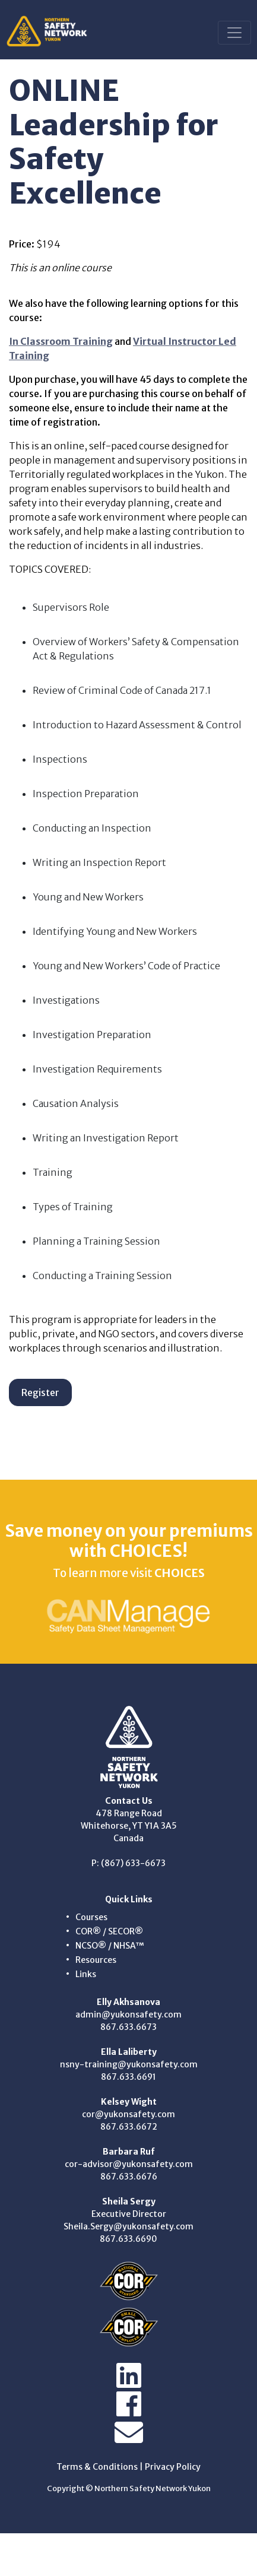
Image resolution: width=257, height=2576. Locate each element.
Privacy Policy (173, 2466)
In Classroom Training (61, 341)
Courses (91, 1917)
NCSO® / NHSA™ (109, 1945)
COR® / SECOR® (109, 1931)
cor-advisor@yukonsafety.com (129, 2164)
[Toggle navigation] (234, 33)
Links (85, 1974)
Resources (95, 1960)
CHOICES (179, 1573)
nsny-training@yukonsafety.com (129, 2064)
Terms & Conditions (97, 2466)
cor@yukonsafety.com (128, 2114)
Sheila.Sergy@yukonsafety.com (128, 2226)
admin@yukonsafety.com (128, 2014)
